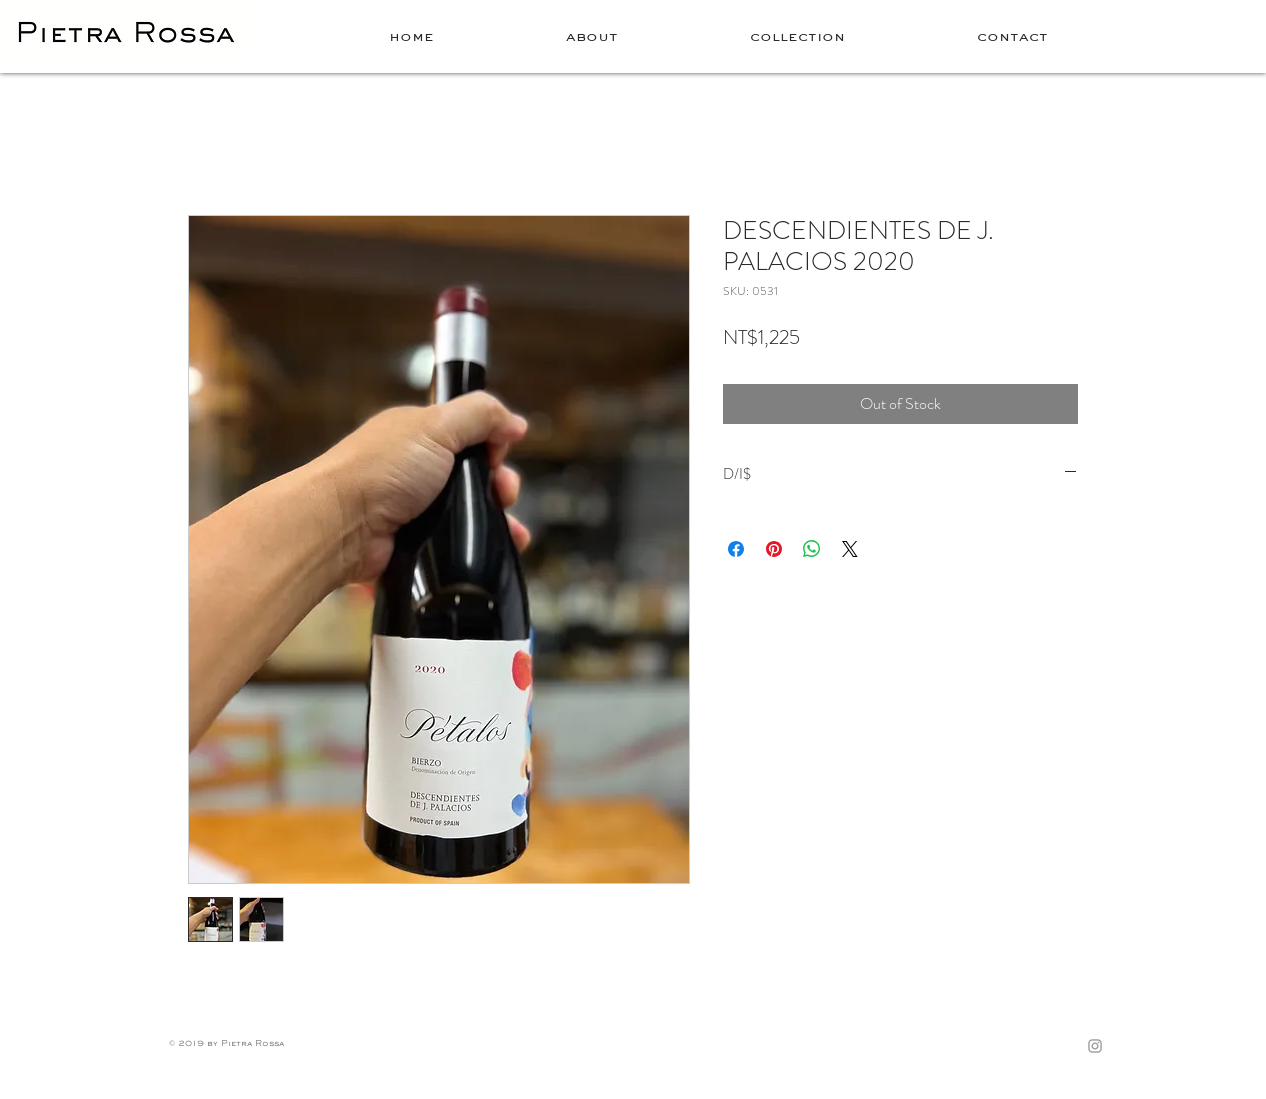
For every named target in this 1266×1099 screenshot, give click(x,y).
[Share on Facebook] (736, 549)
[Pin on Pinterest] (774, 549)
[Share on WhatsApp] (812, 549)
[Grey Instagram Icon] (1095, 1046)
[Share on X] (850, 549)
